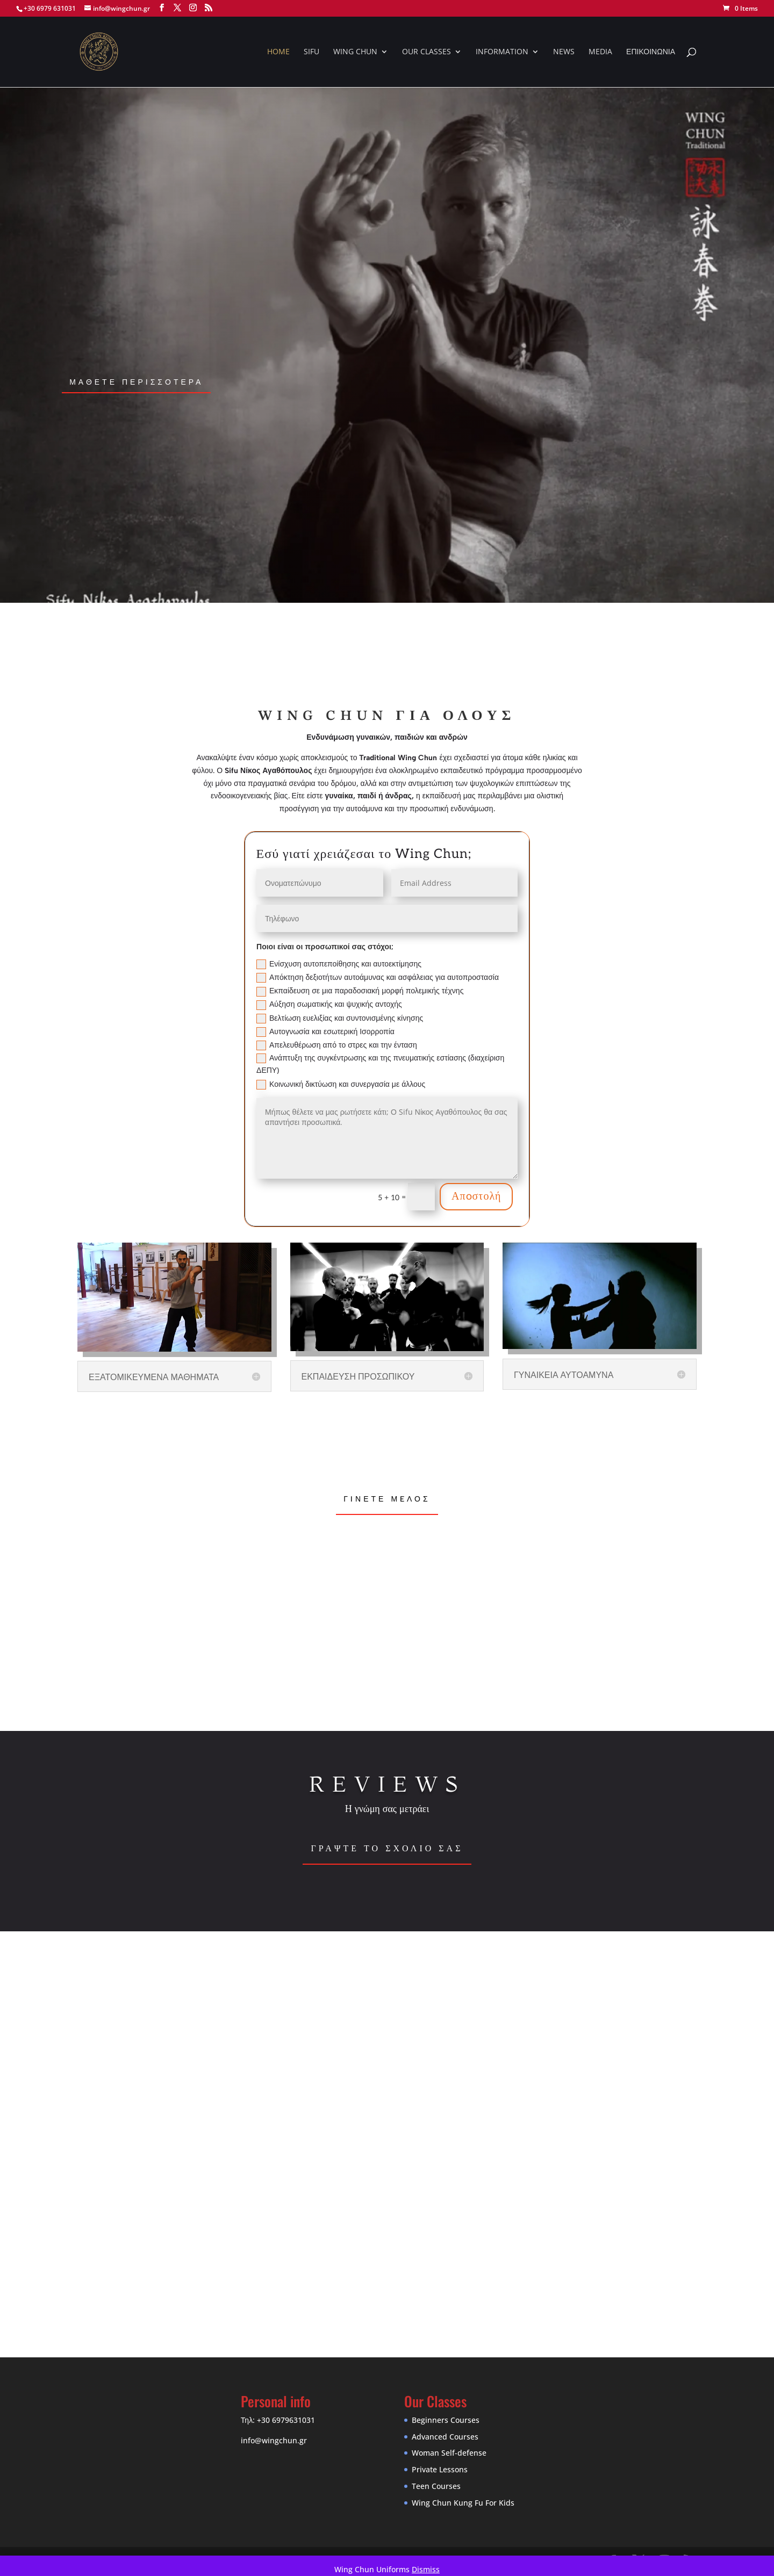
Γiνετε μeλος (386, 1499)
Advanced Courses (445, 2436)
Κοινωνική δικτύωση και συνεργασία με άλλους (340, 1084)
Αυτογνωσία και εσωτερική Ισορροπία (325, 1031)
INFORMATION (502, 52)
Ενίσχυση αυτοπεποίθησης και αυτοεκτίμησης (338, 963)
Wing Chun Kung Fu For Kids (463, 2503)
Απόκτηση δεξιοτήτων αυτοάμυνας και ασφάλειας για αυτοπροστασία (377, 977)
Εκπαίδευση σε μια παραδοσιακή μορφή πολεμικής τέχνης (359, 990)
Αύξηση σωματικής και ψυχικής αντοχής (329, 1004)
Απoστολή (476, 1196)
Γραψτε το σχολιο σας (387, 1848)
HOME (278, 52)
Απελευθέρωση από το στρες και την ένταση (336, 1045)
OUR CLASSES (426, 52)
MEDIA (600, 52)
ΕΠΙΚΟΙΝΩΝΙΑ (650, 52)
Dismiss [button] (426, 2569)
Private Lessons (440, 2469)
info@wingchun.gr (274, 2440)
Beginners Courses (445, 2420)
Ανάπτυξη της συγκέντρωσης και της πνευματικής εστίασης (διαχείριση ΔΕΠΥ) (380, 1064)
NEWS (564, 52)
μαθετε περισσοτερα (136, 382)
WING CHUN (355, 52)
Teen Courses (436, 2486)
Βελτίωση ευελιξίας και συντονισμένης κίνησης (339, 1018)
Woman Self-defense (449, 2453)
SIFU (311, 52)
